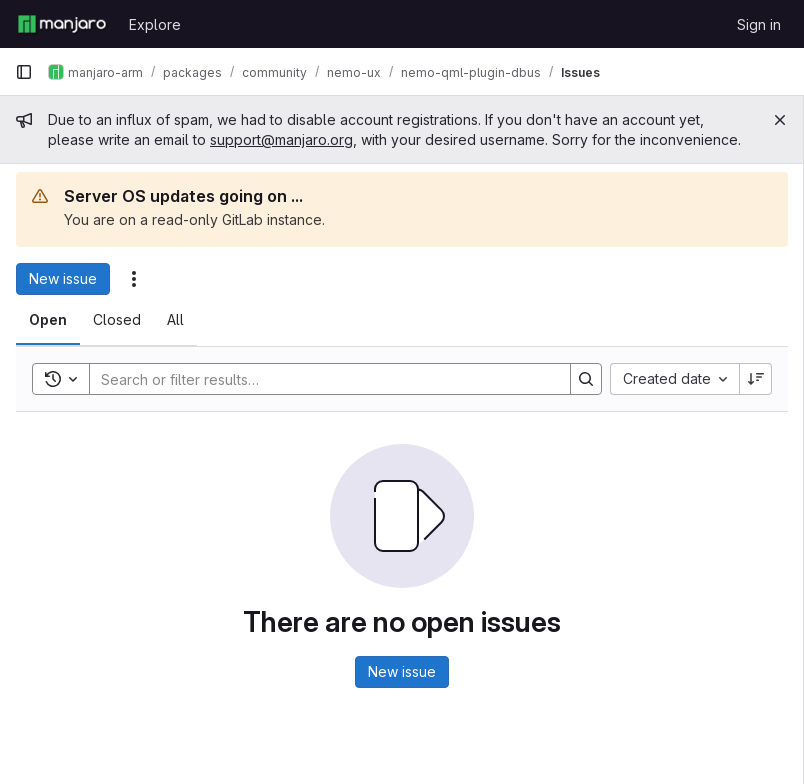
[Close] (780, 120)
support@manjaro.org (281, 139)
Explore (155, 24)
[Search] (320, 379)
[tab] (48, 320)
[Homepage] (62, 24)
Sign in (759, 24)
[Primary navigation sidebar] (24, 72)
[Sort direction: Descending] (756, 379)
